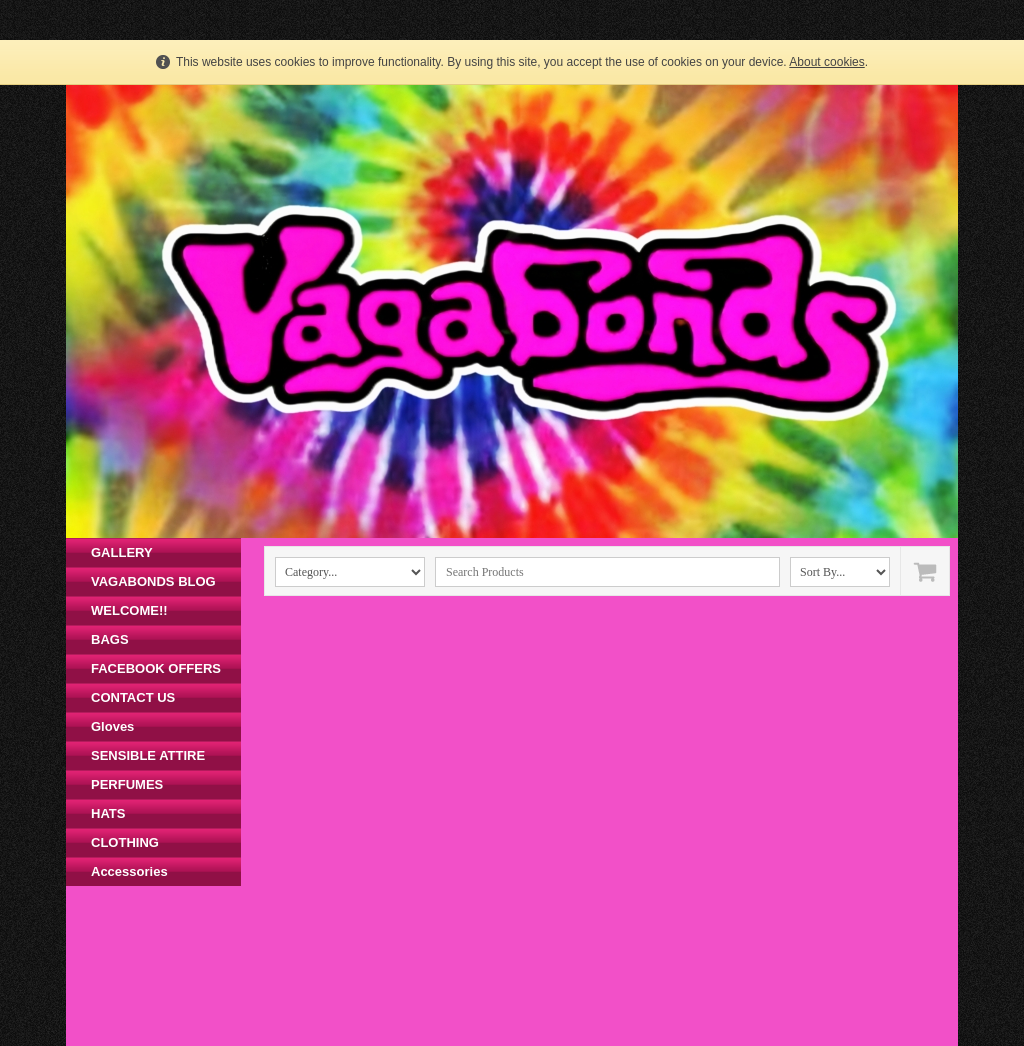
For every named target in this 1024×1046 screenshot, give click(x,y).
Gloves (112, 726)
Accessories (129, 871)
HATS (108, 813)
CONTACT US (133, 697)
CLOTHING (125, 842)
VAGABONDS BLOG (153, 581)
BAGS (110, 639)
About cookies (826, 62)
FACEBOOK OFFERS (156, 668)
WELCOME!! (129, 610)
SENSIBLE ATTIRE (148, 755)
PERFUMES (127, 784)
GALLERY (122, 552)
